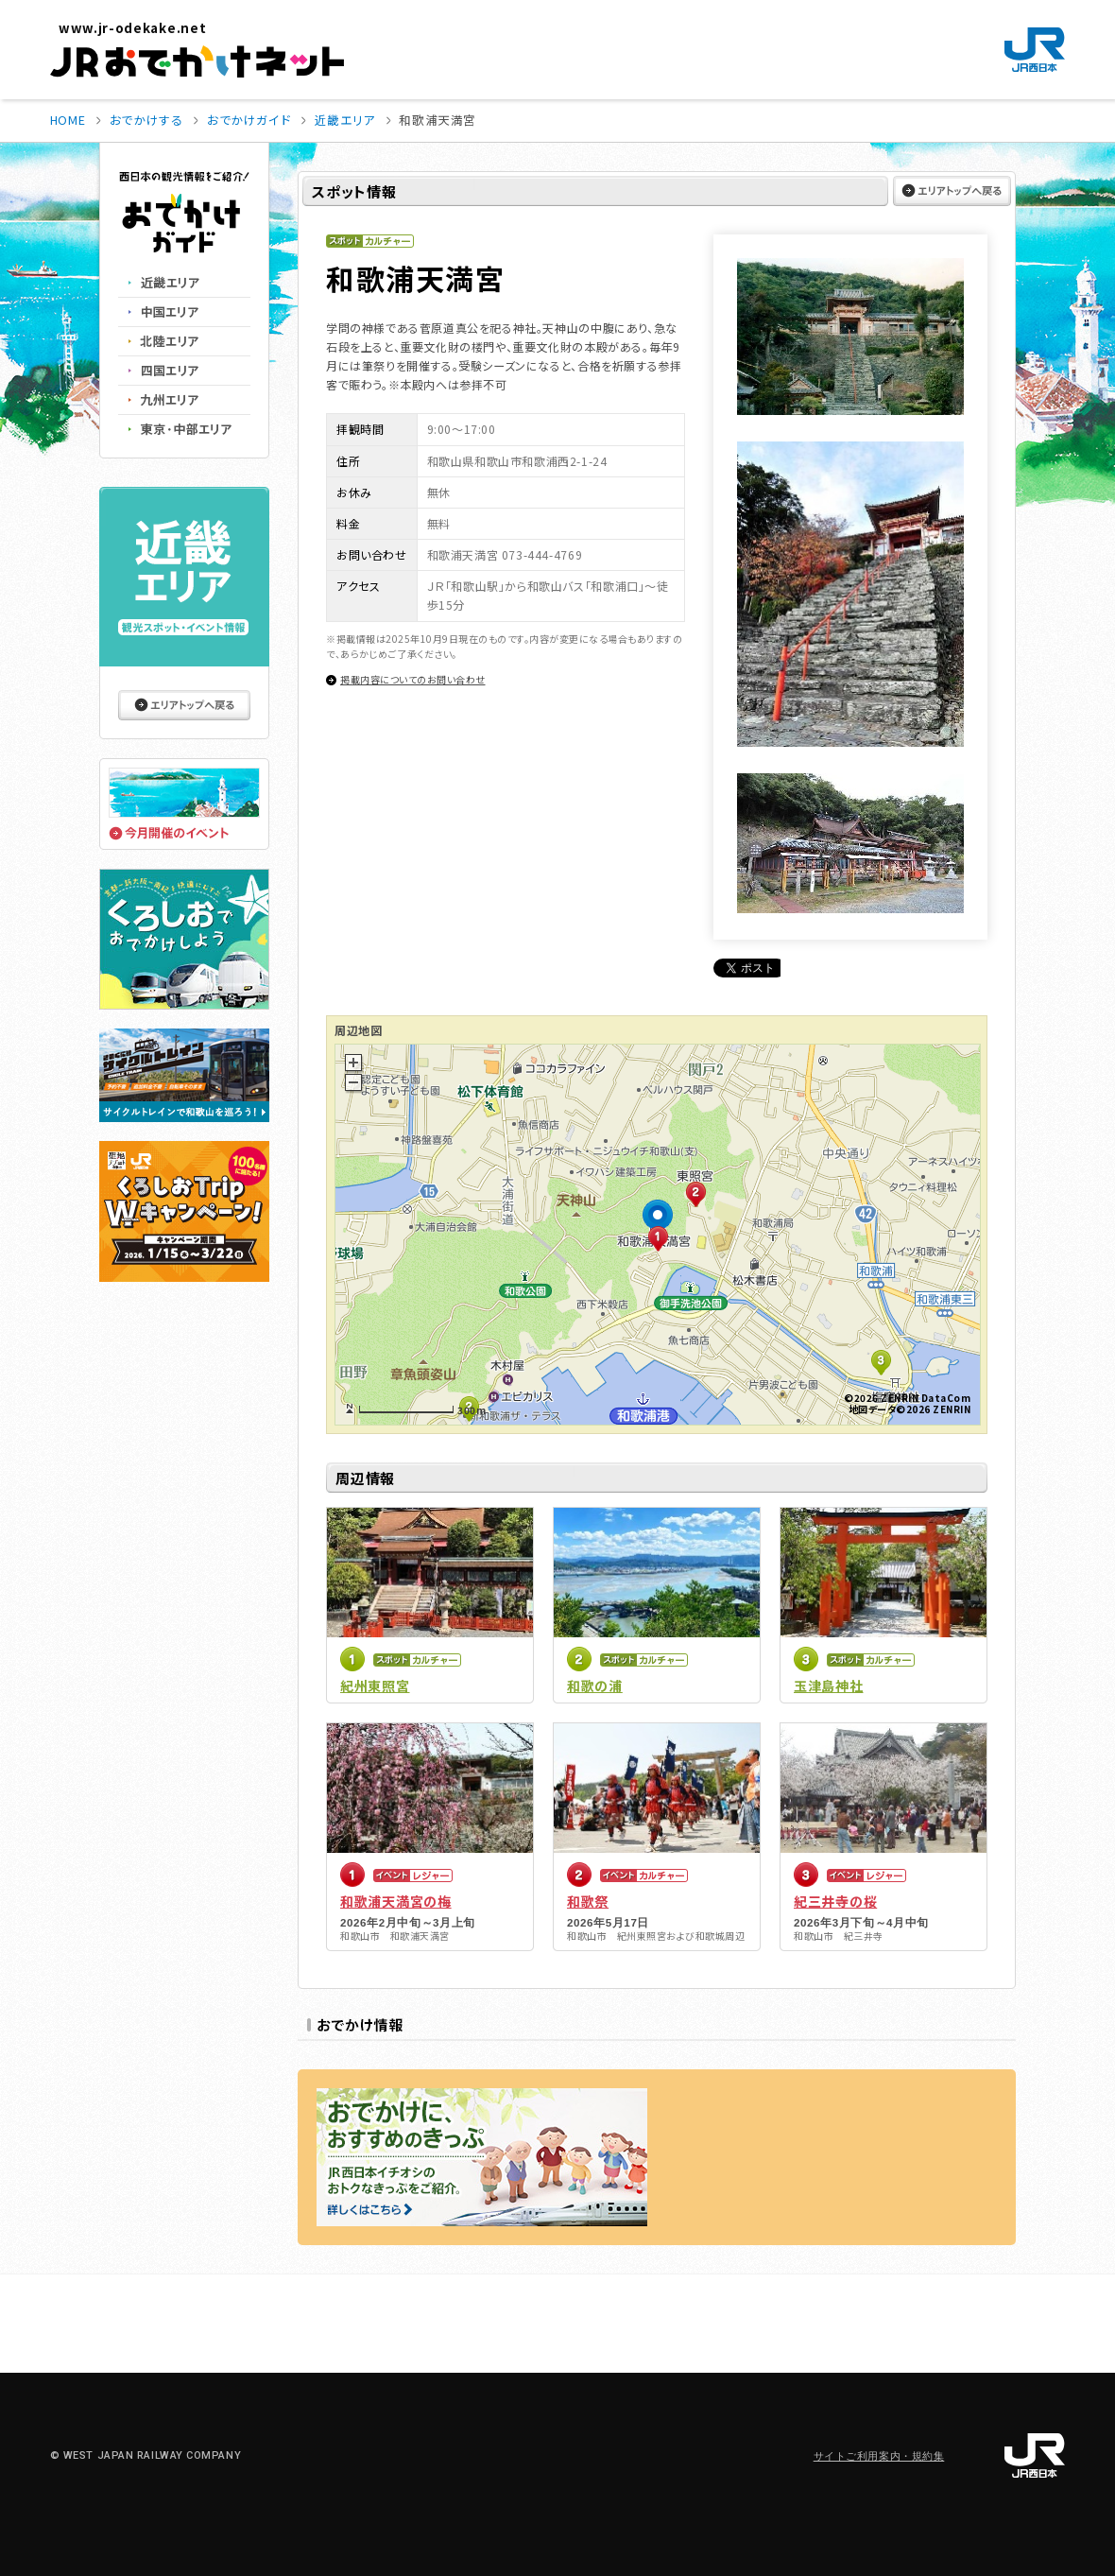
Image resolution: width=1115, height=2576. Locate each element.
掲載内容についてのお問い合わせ (413, 679)
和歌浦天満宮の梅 (396, 1901)
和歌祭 (588, 1901)
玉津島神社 (829, 1685)
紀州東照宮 (375, 1685)
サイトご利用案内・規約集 (879, 2456)
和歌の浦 (595, 1685)
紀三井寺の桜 (835, 1901)
